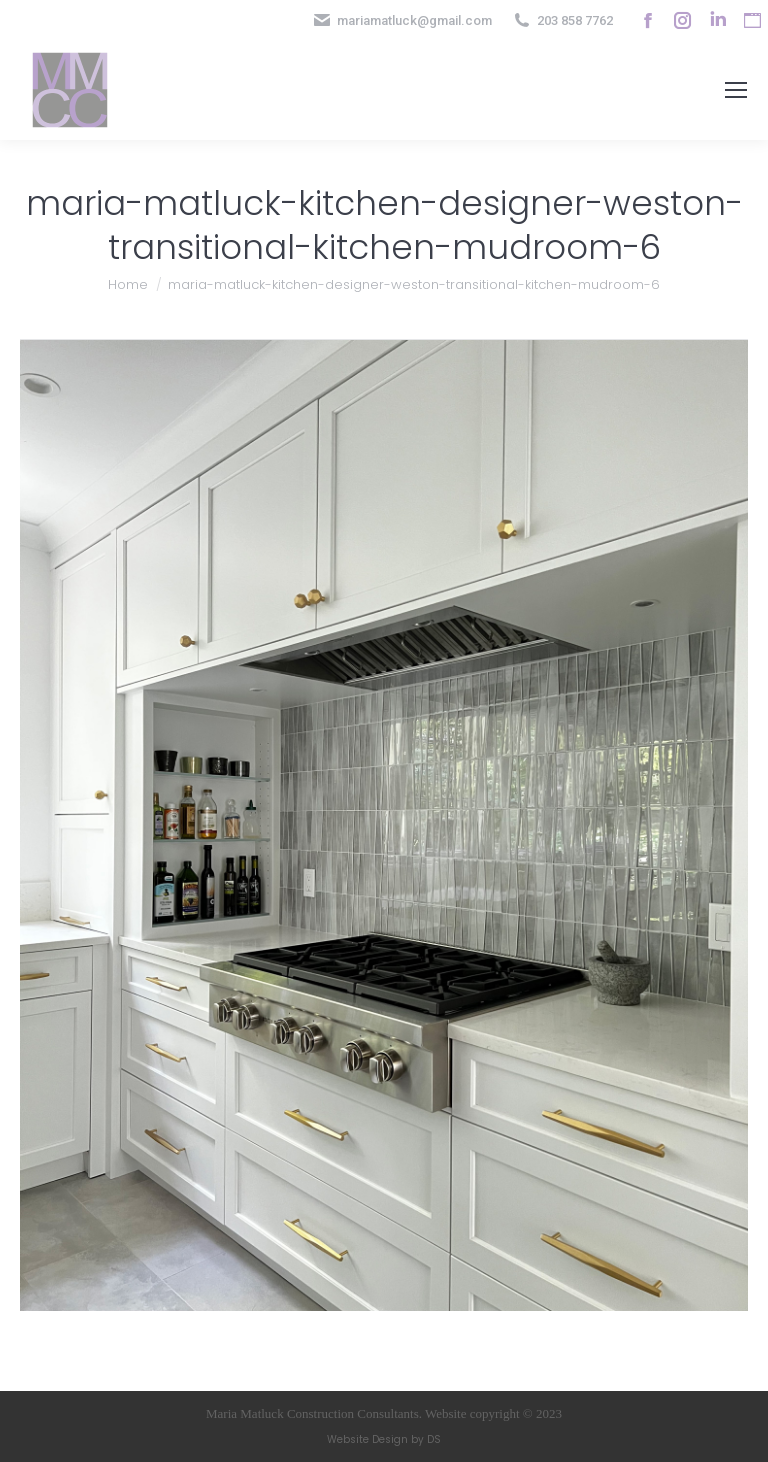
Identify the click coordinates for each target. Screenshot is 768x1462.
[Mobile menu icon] (736, 90)
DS (434, 1439)
